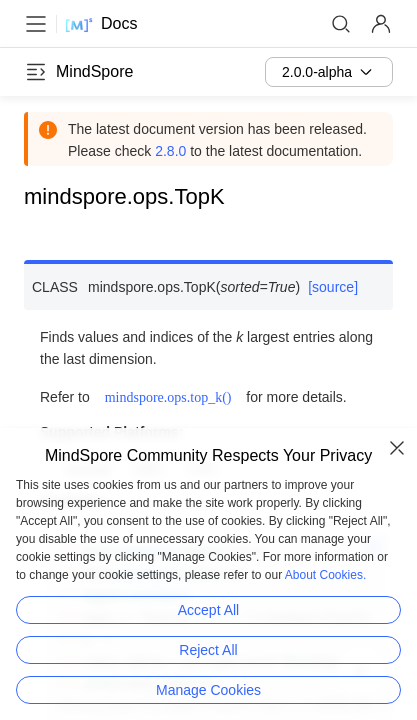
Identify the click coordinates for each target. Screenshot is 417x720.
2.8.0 (170, 151)
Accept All (208, 610)
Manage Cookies (208, 690)
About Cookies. (325, 575)
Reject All (208, 650)
